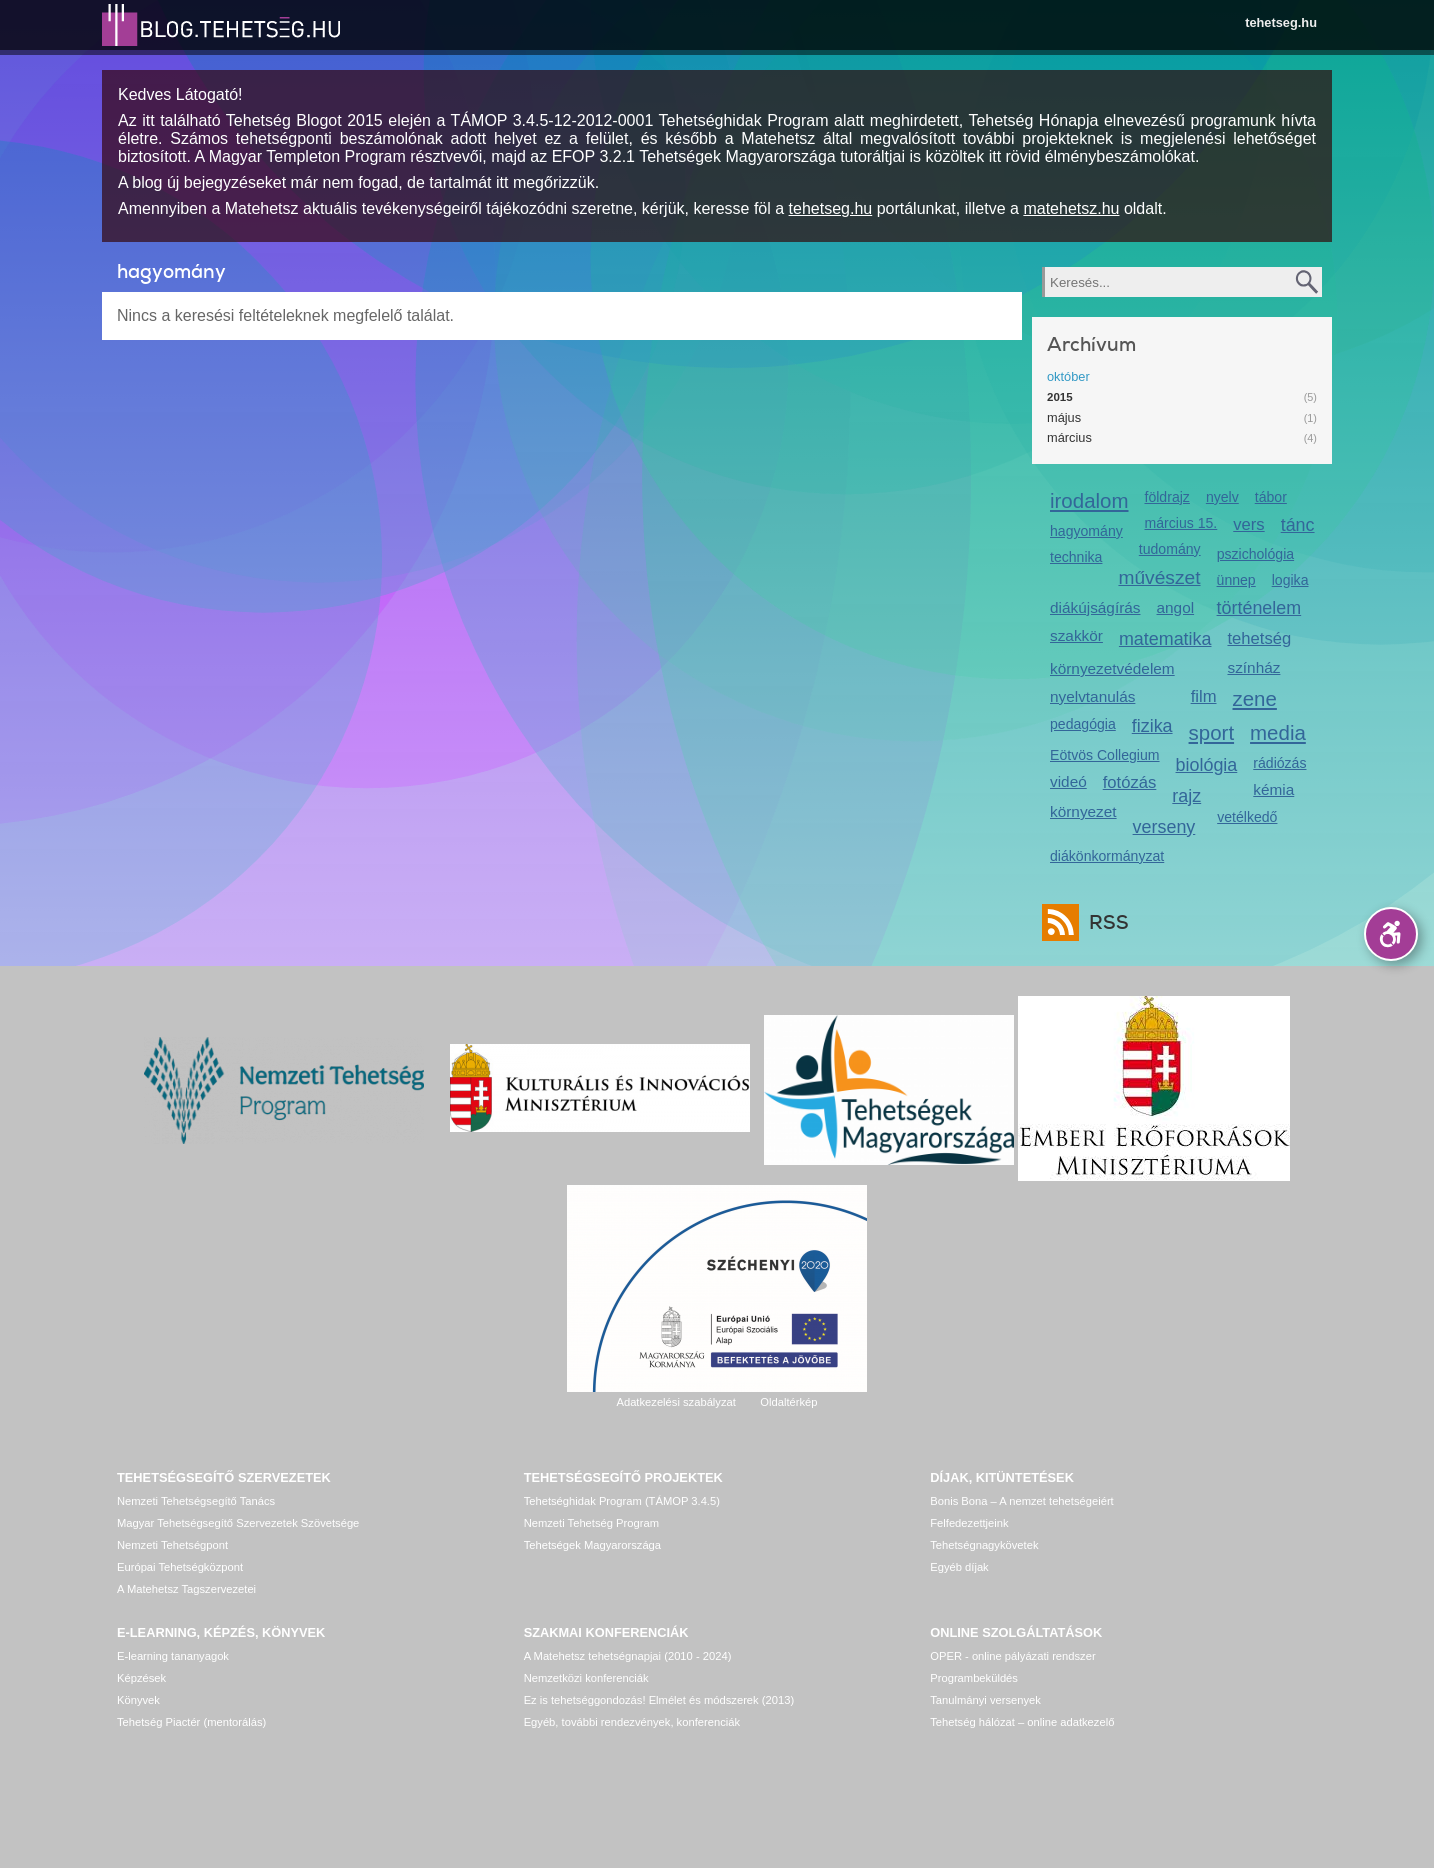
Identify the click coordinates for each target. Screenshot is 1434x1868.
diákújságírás (1095, 607)
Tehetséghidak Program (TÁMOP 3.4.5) (622, 1501)
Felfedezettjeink (969, 1523)
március (1069, 437)
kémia (1273, 789)
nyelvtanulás (1092, 696)
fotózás (1130, 782)
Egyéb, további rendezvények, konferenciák (632, 1722)
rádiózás (1279, 763)
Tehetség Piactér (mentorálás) (191, 1722)
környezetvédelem (1112, 668)
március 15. (1181, 523)
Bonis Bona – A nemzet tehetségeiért (1021, 1501)
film (1204, 696)
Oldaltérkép (788, 1402)
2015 (1060, 397)
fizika (1152, 726)
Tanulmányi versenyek (985, 1700)
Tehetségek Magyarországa (592, 1545)
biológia (1207, 765)
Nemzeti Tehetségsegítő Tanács (196, 1501)
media (1278, 732)
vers (1248, 524)
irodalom (1089, 500)
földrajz (1167, 497)
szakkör (1076, 635)
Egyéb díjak (959, 1567)
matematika (1165, 639)
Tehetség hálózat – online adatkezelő (1022, 1722)
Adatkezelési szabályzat (675, 1402)
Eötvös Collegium (1105, 755)
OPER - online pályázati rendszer (1012, 1656)
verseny (1164, 827)
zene (1255, 698)
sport (1212, 732)
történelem (1259, 608)
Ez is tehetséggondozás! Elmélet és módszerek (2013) (659, 1700)
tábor (1271, 497)
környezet (1083, 811)
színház (1253, 667)
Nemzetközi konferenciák (586, 1678)
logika (1290, 580)
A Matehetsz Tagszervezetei (186, 1589)
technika (1076, 557)
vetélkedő (1247, 817)
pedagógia (1083, 724)
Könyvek (138, 1700)
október (1068, 376)
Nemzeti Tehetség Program (591, 1523)
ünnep (1236, 580)
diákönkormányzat (1107, 856)
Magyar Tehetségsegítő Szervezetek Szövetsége (238, 1523)
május (1064, 417)
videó (1068, 781)
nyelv (1222, 497)
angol (1176, 607)
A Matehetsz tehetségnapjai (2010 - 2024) (628, 1656)
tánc (1298, 525)
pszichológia (1255, 554)
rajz (1186, 796)
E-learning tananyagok (173, 1656)
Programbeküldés (974, 1678)
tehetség (1259, 638)
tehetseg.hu (1281, 22)
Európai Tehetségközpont (180, 1567)
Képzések (141, 1678)
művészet (1159, 577)
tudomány (1170, 549)
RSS (1104, 922)
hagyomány (1086, 531)
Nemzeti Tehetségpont (172, 1545)
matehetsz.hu (1071, 208)
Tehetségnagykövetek (984, 1545)
